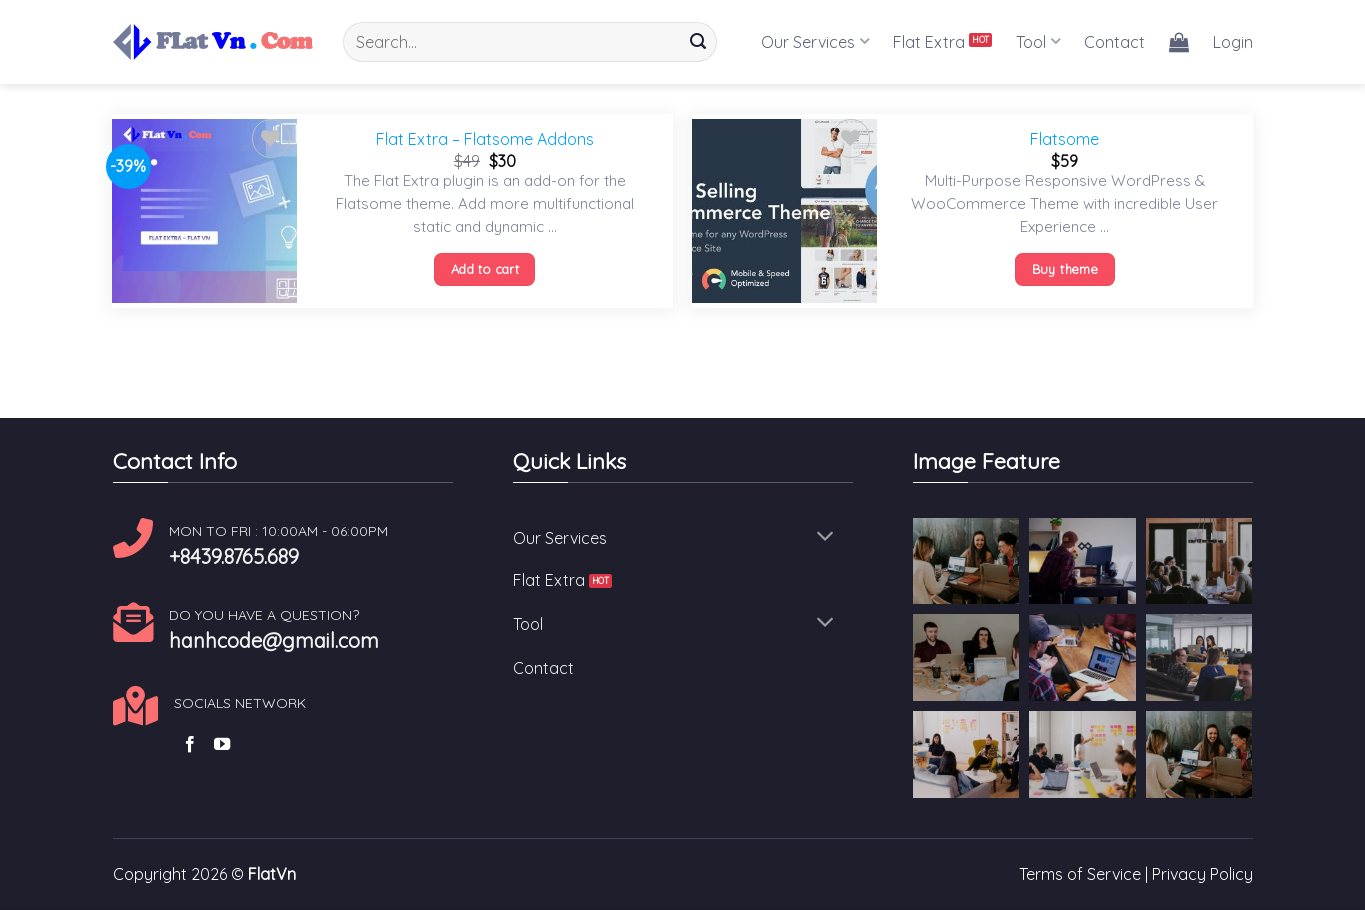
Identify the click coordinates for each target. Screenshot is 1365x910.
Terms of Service (1080, 874)
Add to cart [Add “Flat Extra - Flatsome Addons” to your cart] (485, 269)
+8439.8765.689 (234, 556)
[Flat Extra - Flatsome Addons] (204, 211)
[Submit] (698, 42)
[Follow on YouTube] (222, 745)
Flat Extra (929, 42)
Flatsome (1064, 139)
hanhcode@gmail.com (274, 640)
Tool (1037, 42)
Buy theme (1065, 269)
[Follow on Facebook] (190, 745)
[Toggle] (825, 538)
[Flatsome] (784, 211)
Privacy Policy (1202, 874)
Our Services (814, 42)
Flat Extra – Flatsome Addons (485, 139)
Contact (1114, 42)
